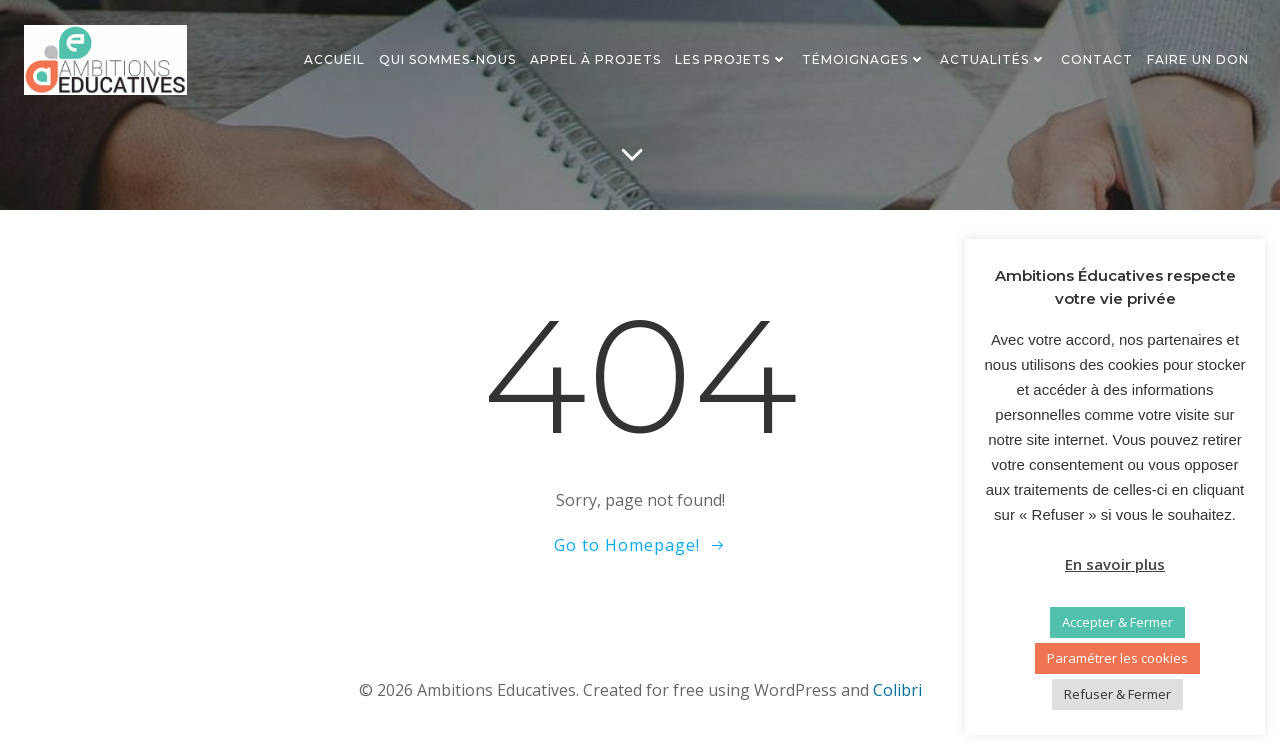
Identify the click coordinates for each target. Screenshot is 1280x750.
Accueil (334, 59)
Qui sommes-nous (447, 59)
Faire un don (1198, 59)
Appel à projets (595, 59)
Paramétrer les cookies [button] (1117, 658)
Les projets (731, 59)
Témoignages (864, 59)
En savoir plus (1115, 564)
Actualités (993, 59)
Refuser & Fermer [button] (1117, 694)
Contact (1097, 59)
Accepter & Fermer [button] (1117, 622)
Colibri (897, 690)
